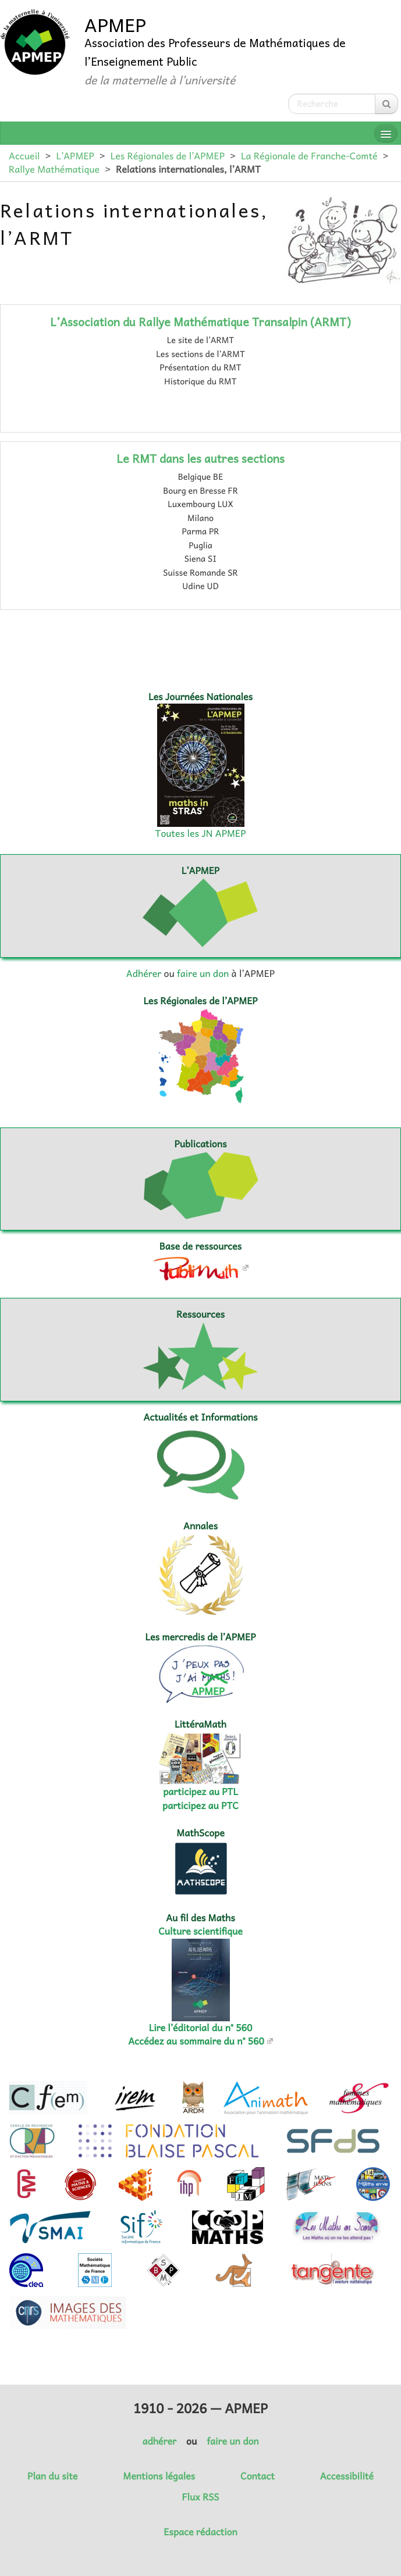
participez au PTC (200, 1805)
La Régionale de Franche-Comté (309, 155)
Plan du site (52, 2476)
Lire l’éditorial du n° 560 (201, 2027)
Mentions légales (159, 2476)
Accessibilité (347, 2476)
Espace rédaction (200, 2531)
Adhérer (143, 973)
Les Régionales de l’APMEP (168, 155)
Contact (257, 2476)
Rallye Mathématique (54, 169)
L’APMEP (75, 155)
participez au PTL (200, 1791)
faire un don (203, 973)
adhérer (159, 2441)
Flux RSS (200, 2496)
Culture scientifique (200, 1931)
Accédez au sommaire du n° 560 (196, 2041)
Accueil (24, 155)
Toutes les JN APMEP (200, 833)
